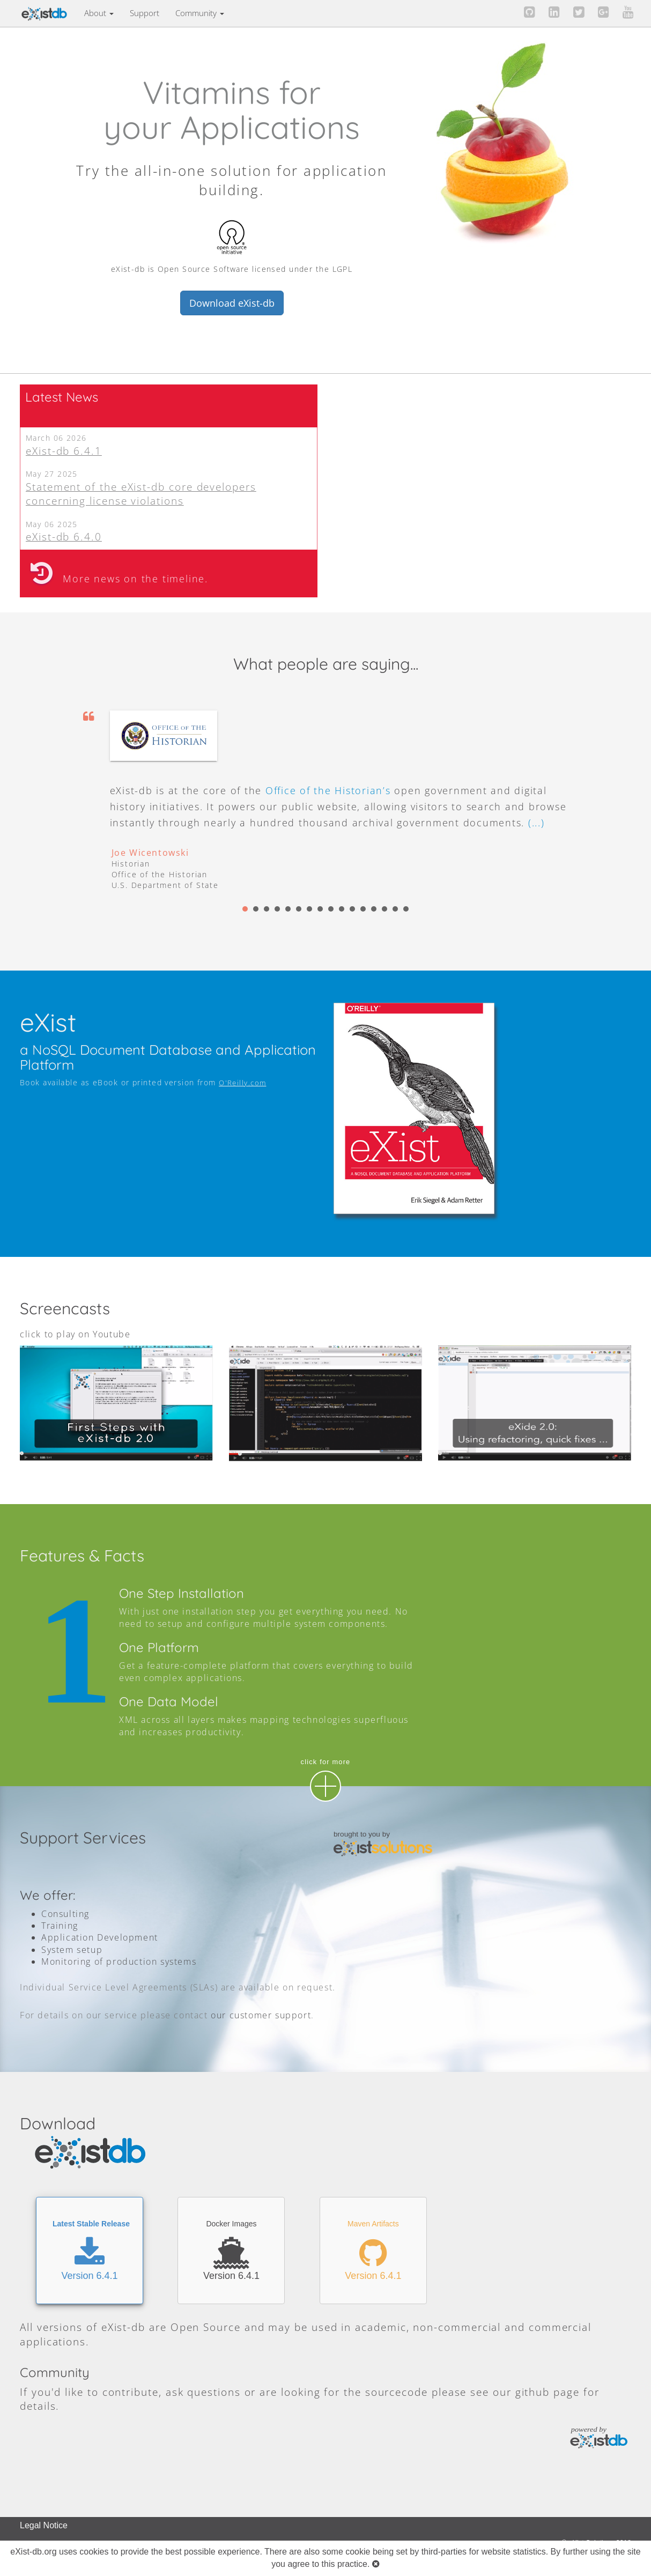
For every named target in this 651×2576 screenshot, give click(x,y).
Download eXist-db (232, 303)
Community (199, 13)
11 (352, 909)
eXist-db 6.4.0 (64, 536)
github (532, 2392)
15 (395, 909)
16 (406, 909)
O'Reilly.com (242, 1082)
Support (144, 13)
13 (373, 909)
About (99, 13)
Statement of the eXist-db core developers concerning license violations (141, 493)
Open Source (206, 2327)
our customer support (261, 2015)
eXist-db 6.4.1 (64, 450)
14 (384, 909)
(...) (536, 822)
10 (341, 909)
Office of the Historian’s (328, 790)
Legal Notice (44, 2525)
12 (363, 909)
